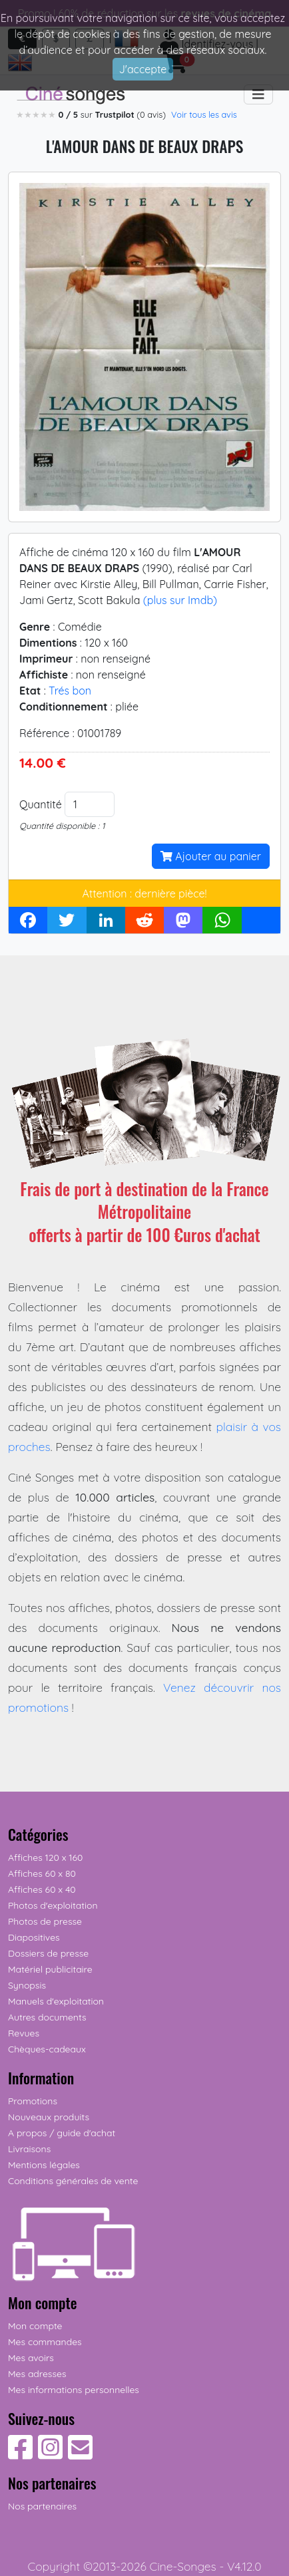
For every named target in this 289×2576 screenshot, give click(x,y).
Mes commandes (45, 2342)
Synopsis (27, 1985)
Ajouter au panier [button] (210, 856)
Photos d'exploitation (53, 1905)
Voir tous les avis (204, 114)
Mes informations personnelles (73, 2390)
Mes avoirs (31, 2358)
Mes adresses (37, 2374)
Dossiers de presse (48, 1953)
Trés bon (70, 690)
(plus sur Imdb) (180, 600)
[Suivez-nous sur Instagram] (50, 2454)
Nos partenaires (42, 2506)
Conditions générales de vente (73, 2181)
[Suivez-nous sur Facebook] (20, 2454)
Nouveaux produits (48, 2117)
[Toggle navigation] (258, 94)
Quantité (40, 804)
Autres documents (47, 2017)
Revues (23, 2033)
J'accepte (143, 69)
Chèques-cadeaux (47, 2049)
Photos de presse (45, 1921)
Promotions (32, 2101)
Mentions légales (44, 2165)
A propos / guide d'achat (61, 2133)
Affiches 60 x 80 (42, 1873)
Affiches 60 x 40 (42, 1889)
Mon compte (35, 2326)
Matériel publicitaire (50, 1969)
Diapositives (34, 1937)
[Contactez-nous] (80, 2454)
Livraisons (29, 2149)
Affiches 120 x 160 (45, 1857)
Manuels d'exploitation (56, 2001)
